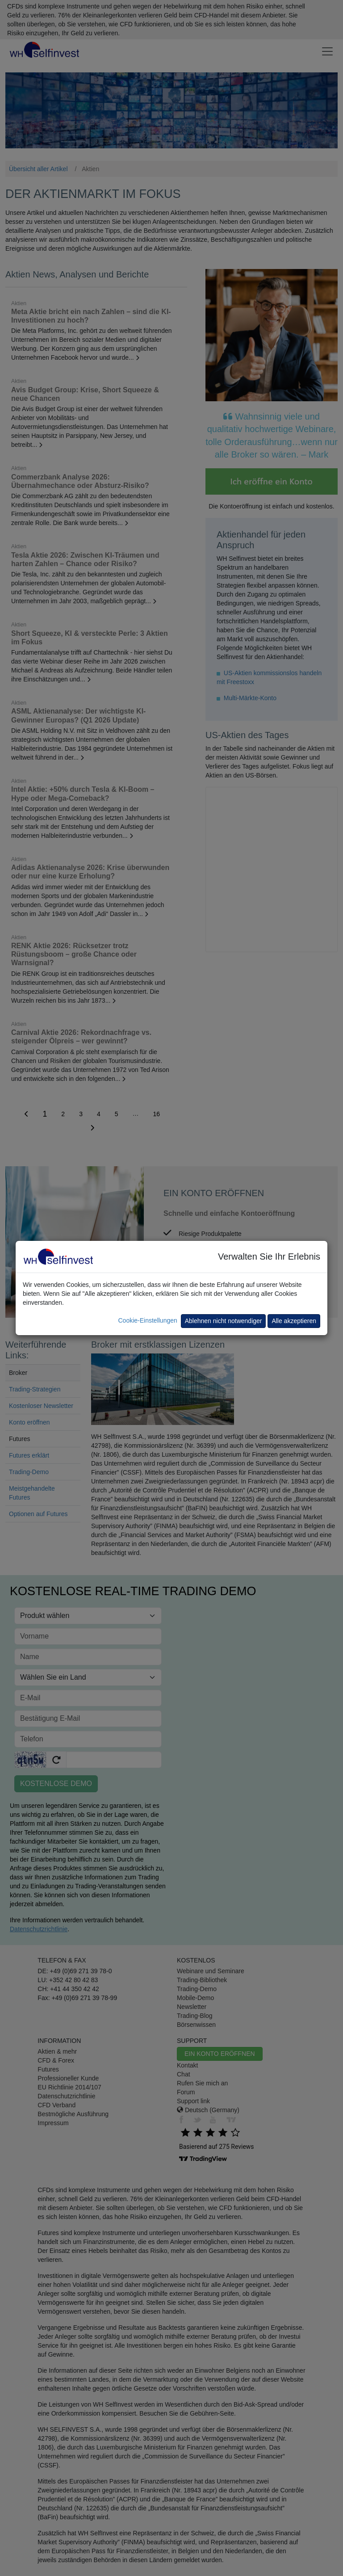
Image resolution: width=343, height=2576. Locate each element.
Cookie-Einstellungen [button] (147, 1320)
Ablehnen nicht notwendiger (223, 1320)
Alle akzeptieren (294, 1320)
